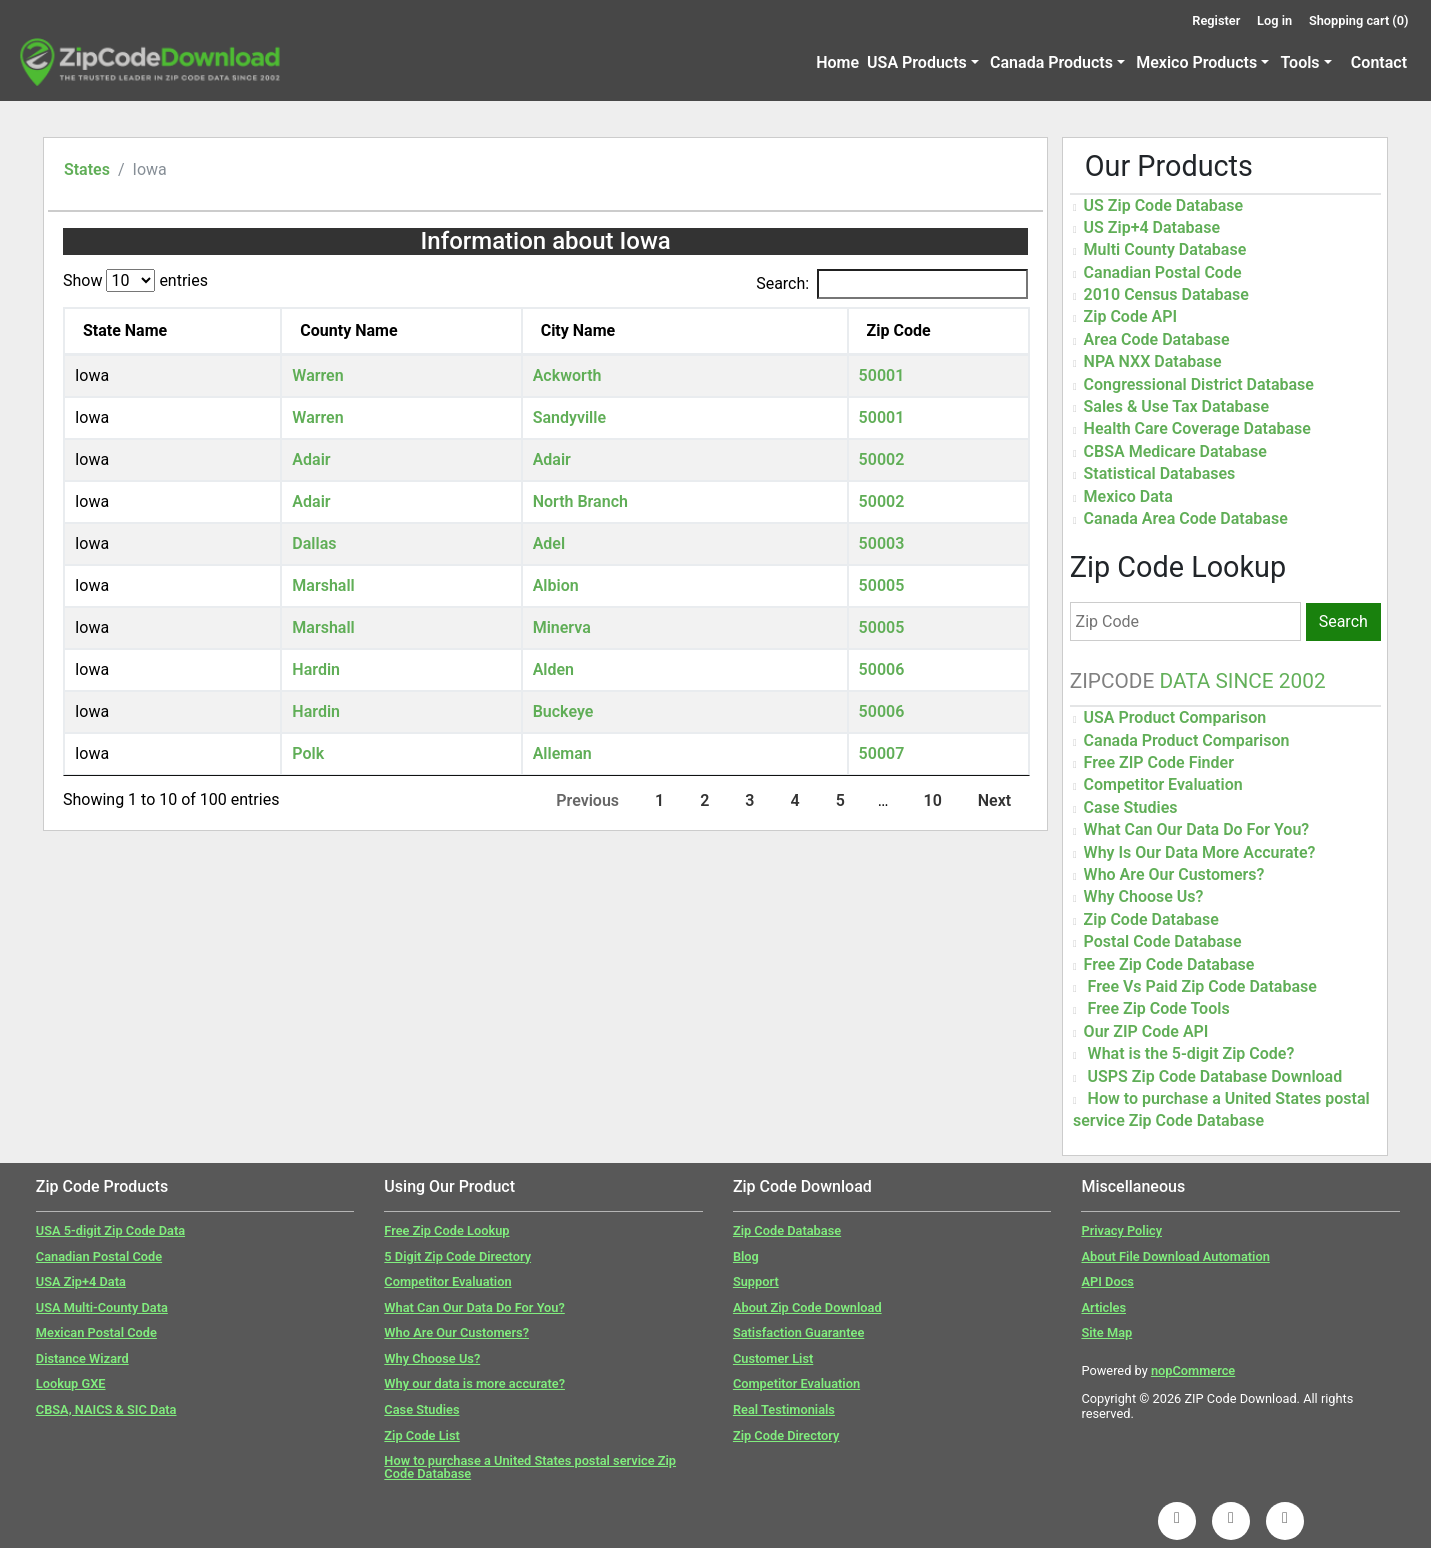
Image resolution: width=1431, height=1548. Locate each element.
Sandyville (569, 417)
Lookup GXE (71, 1383)
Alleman (562, 753)
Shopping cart (1359, 20)
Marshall (323, 585)
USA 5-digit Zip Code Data (110, 1230)
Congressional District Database (1199, 384)
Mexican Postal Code (96, 1332)
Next (994, 800)
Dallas (314, 543)
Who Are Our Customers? (1174, 874)
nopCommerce (1193, 1370)
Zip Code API (1130, 316)
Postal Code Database (1163, 941)
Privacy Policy (1121, 1230)
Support (756, 1281)
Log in (1274, 20)
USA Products (917, 62)
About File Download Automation (1175, 1256)
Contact (1379, 62)
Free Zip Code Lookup (446, 1230)
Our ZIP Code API (1146, 1031)
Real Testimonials (784, 1409)
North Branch (580, 501)
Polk (308, 753)
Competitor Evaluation (1163, 784)
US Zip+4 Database (1152, 227)
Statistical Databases (1160, 473)
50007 (882, 753)
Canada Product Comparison (1187, 740)
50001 (882, 375)
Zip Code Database (1151, 919)
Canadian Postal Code (1163, 272)
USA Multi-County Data (102, 1307)
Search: (892, 284)
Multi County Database (1165, 249)
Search (1343, 621)
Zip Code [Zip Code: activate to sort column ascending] (899, 330)
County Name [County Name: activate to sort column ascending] (348, 330)
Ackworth (567, 375)
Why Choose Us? (1144, 896)
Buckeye (563, 711)
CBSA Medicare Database (1175, 451)
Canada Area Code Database (1186, 518)
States (87, 169)
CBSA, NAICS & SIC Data (106, 1409)
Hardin (316, 669)
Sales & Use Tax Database (1176, 406)
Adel (549, 543)
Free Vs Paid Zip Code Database (1202, 986)
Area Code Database (1157, 339)
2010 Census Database (1166, 294)
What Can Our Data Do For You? (1197, 829)
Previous (587, 800)
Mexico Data (1128, 496)
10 (932, 800)
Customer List (773, 1358)
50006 (882, 669)
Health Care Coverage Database (1197, 428)
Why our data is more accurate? (474, 1383)
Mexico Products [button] (1196, 62)
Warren (317, 375)
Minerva (562, 627)
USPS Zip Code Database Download (1215, 1076)
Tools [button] (1299, 62)
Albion (556, 585)
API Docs (1107, 1281)
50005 (882, 585)
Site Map (1106, 1332)
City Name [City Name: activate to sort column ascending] (578, 330)
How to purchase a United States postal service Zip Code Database (530, 1467)
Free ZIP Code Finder (1159, 762)
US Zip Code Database (1164, 205)
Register (1216, 20)
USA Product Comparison (1175, 717)
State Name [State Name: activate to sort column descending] (125, 330)
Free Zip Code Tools (1159, 1008)
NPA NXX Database (1153, 361)
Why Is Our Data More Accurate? (1200, 852)
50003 (882, 543)
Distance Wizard (82, 1358)
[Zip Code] (1185, 621)
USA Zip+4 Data (81, 1281)
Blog (746, 1256)
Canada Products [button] (1051, 62)
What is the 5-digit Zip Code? (1191, 1053)
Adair (311, 459)
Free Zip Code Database (1169, 964)
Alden (553, 669)
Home (837, 62)
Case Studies (1131, 807)
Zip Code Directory (786, 1435)
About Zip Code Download (807, 1307)
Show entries (135, 280)
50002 (882, 459)
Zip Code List (421, 1435)
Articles (1103, 1307)
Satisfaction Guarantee (798, 1332)
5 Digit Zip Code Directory (457, 1256)
